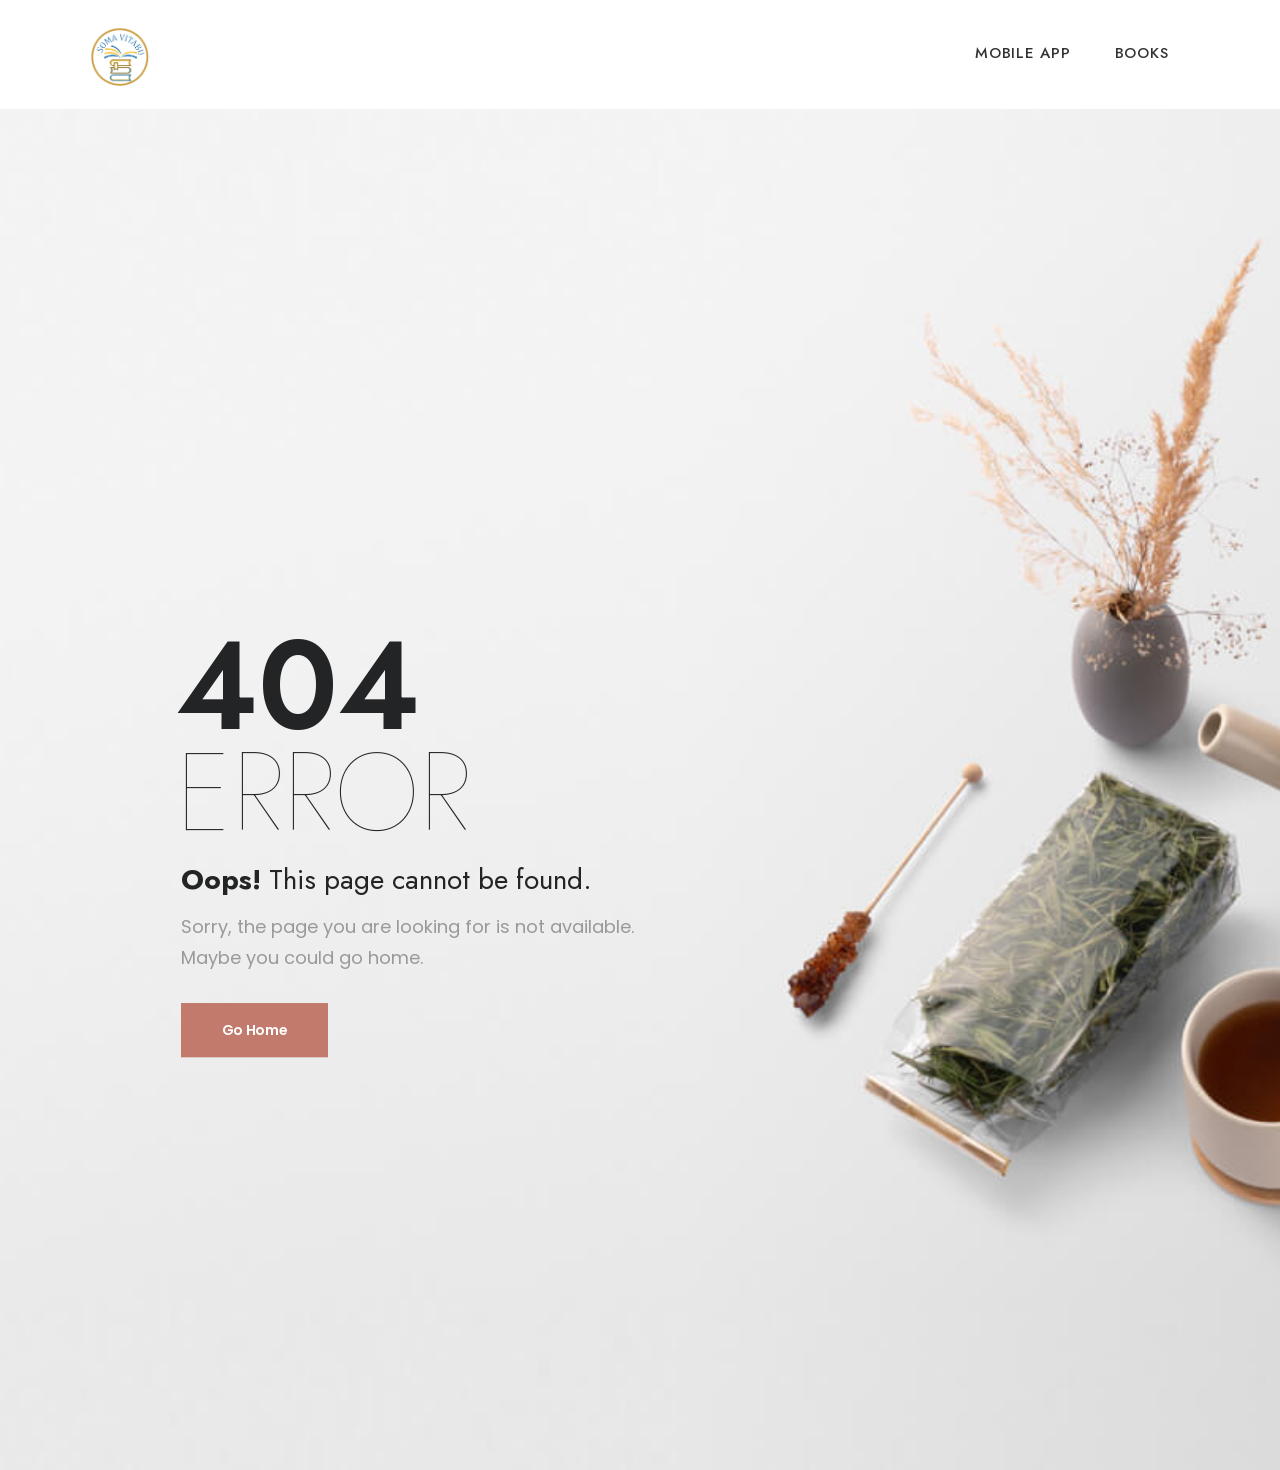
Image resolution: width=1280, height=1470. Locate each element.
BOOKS (1142, 53)
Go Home (255, 1030)
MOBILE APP (1023, 53)
